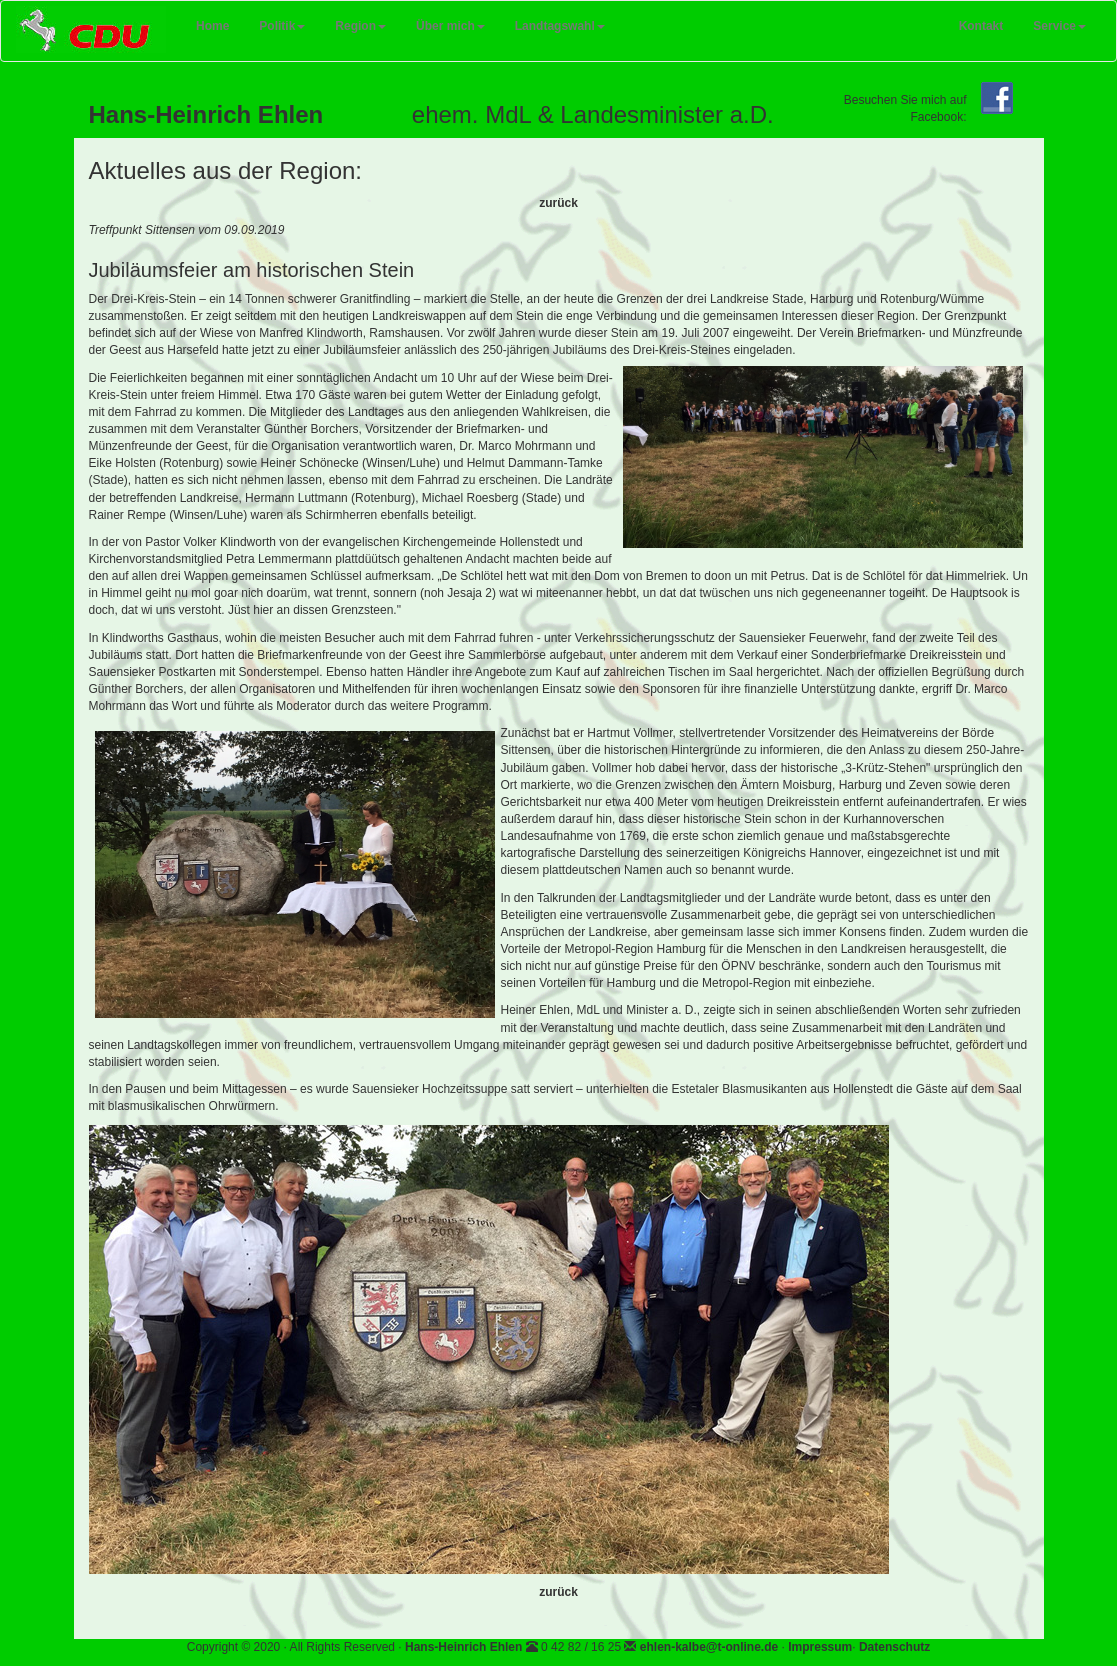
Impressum (820, 1647)
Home (220, 22)
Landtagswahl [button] (560, 26)
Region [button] (360, 26)
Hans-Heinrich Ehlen (463, 1647)
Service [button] (1059, 26)
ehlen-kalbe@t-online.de (709, 1647)
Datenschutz (894, 1647)
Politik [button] (282, 26)
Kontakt (981, 26)
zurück (558, 203)
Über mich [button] (450, 26)
